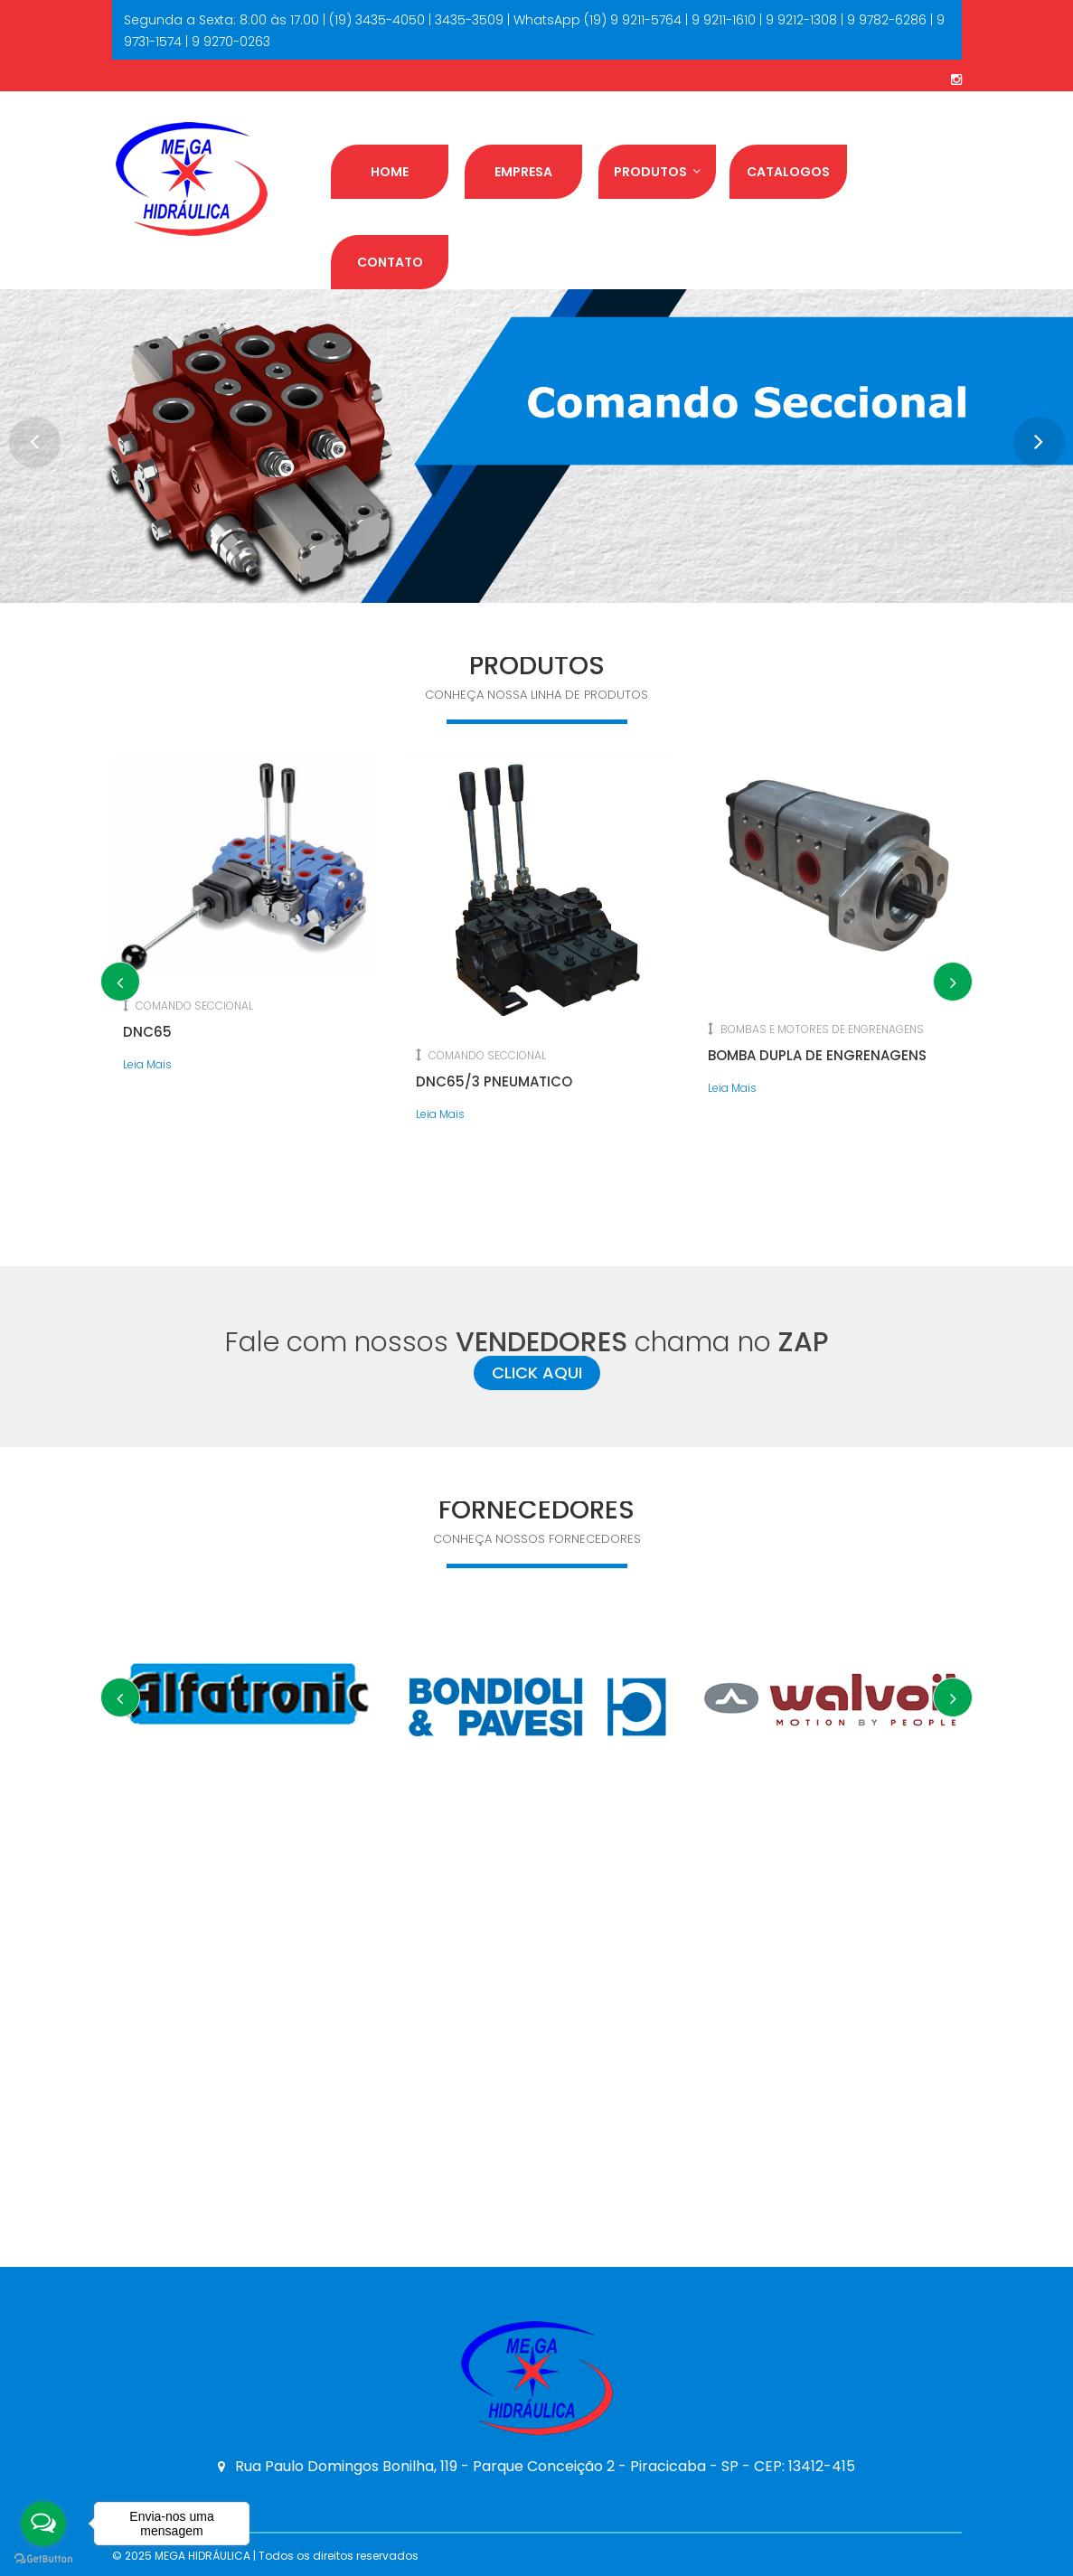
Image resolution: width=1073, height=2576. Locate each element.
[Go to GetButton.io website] (43, 2557)
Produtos (657, 172)
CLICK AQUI (537, 1372)
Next (1024, 435)
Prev (27, 435)
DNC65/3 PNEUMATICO (494, 1081)
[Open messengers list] (43, 2523)
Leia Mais (147, 1064)
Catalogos (788, 172)
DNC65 (147, 1031)
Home (390, 172)
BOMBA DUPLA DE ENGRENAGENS (817, 1055)
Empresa (523, 172)
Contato (390, 262)
